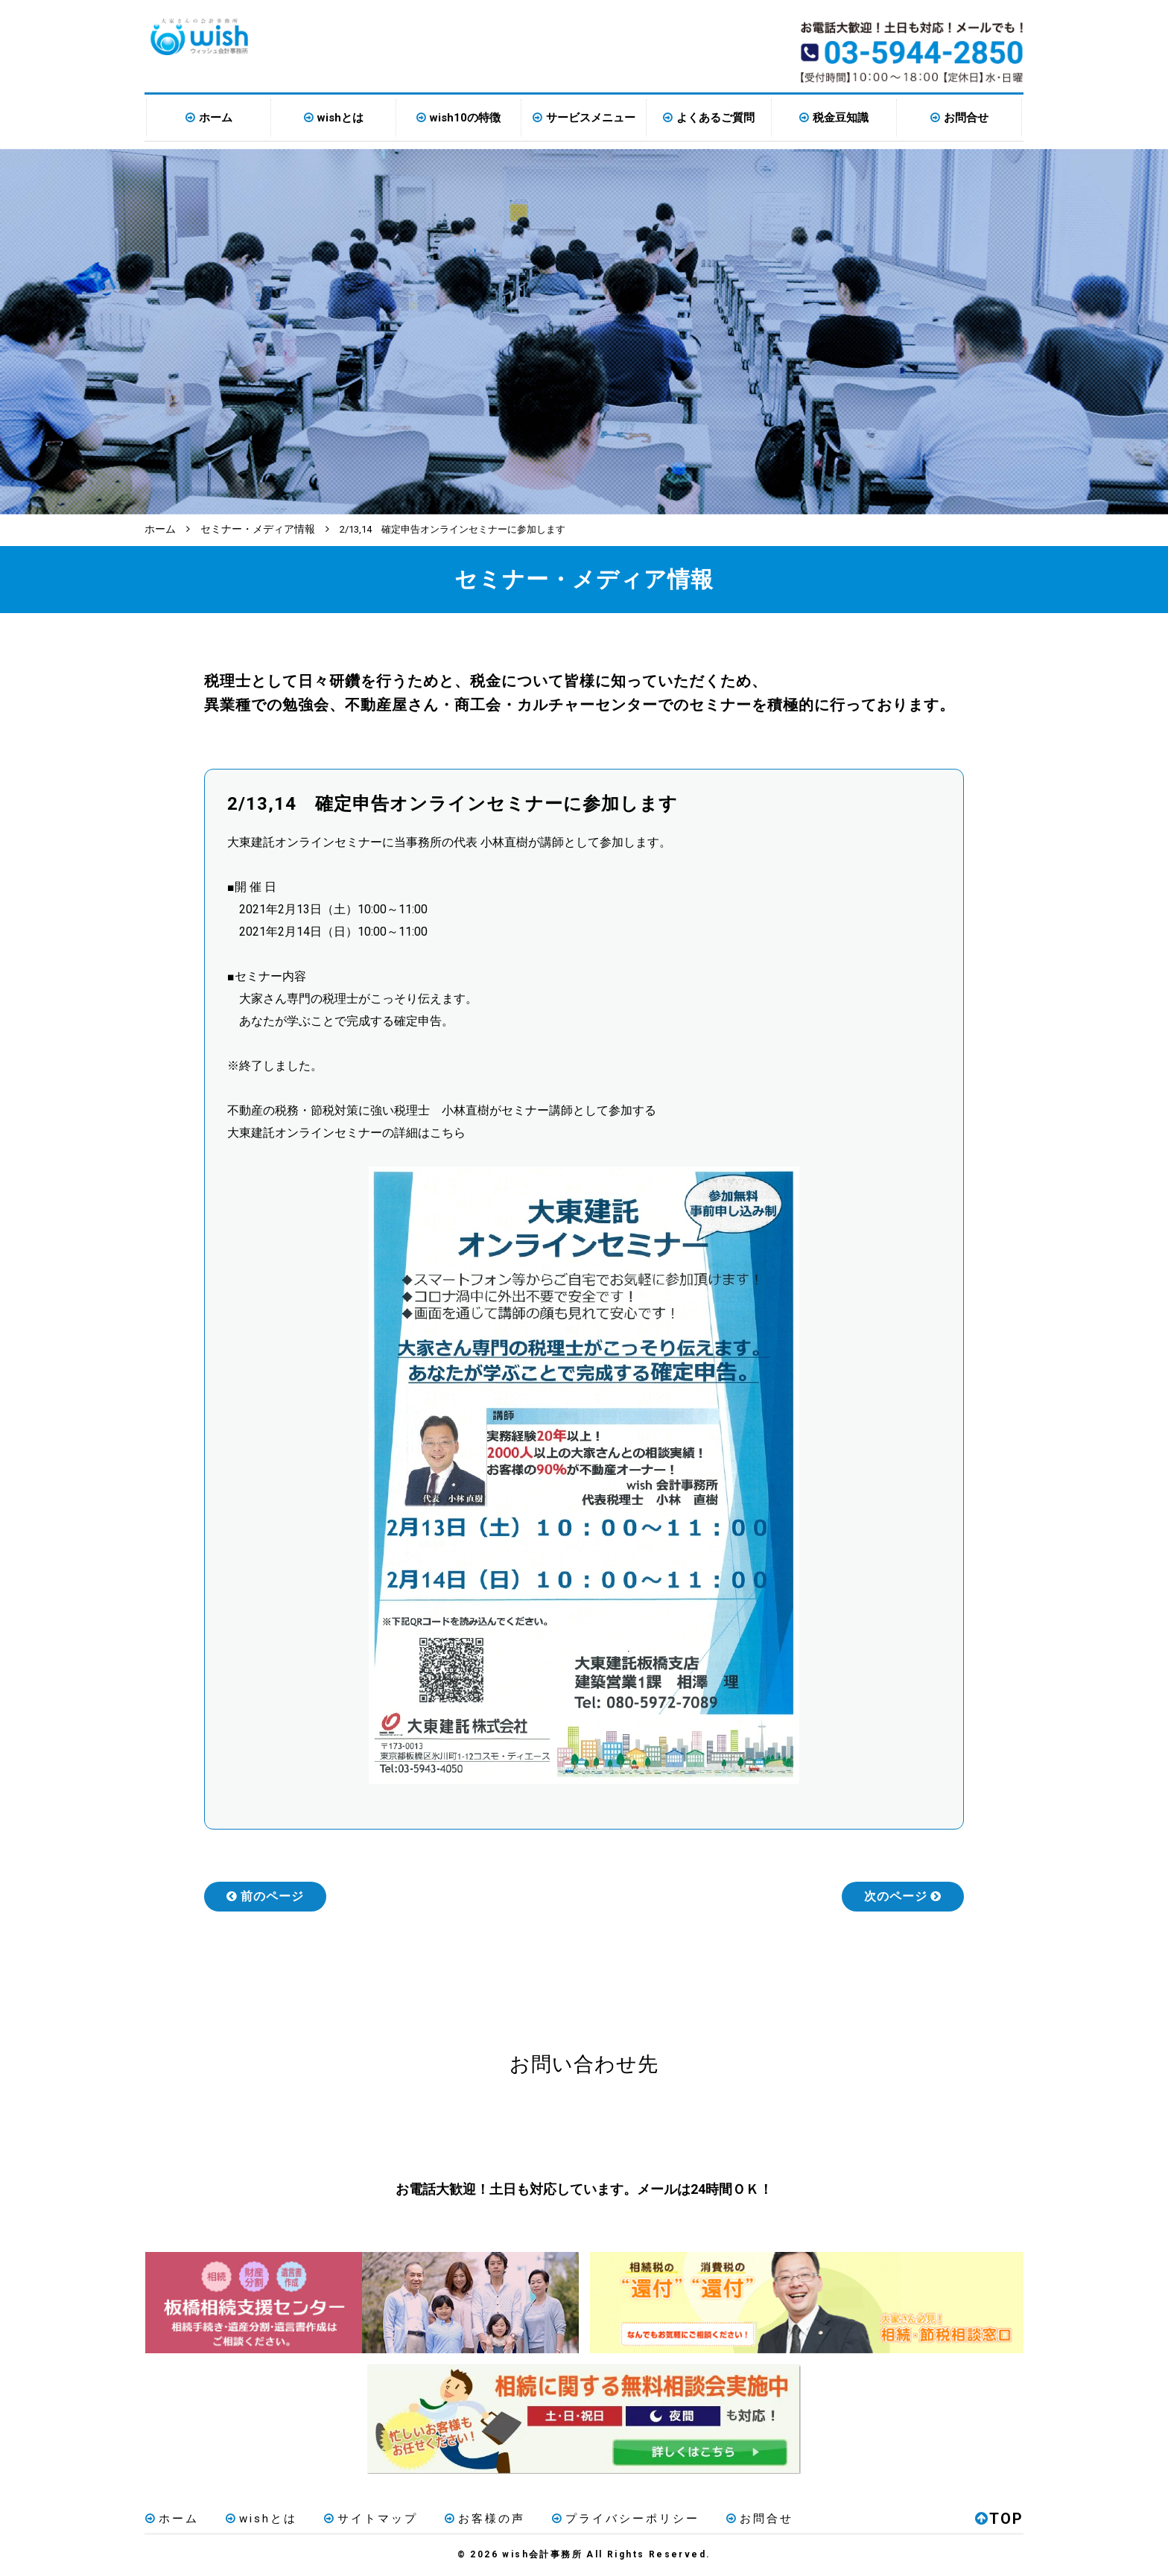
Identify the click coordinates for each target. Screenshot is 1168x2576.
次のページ (903, 1895)
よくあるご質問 (715, 117)
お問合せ (966, 117)
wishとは (340, 117)
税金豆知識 (841, 117)
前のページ (265, 1895)
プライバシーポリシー (622, 2519)
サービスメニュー (590, 117)
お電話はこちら (444, 2127)
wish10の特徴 (465, 117)
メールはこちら (724, 2127)
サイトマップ (369, 2519)
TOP (999, 2519)
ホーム (215, 117)
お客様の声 (482, 2519)
